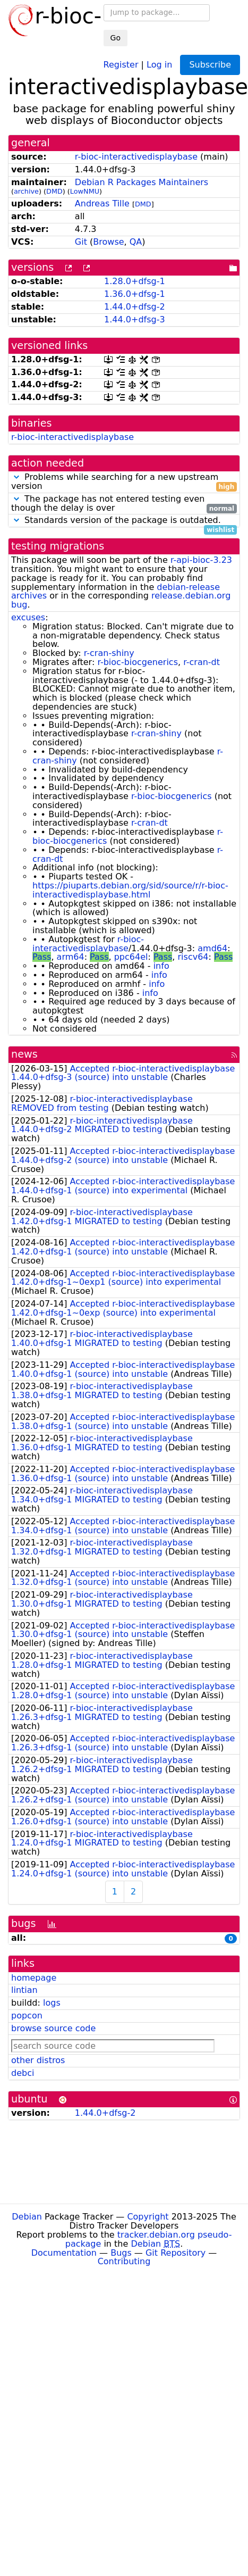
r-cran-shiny (109, 653)
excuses (28, 617)
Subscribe (210, 65)
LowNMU (84, 191)
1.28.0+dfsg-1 (134, 281)
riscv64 (193, 957)
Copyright (147, 2217)
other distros (38, 2060)
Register (121, 64)
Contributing (124, 2261)
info (161, 966)
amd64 (212, 948)
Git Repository (176, 2253)
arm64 (70, 957)
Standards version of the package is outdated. (124, 520)
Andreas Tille (102, 203)
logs (52, 2003)
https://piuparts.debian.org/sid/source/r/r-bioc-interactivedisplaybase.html (130, 890)
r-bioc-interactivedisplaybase (136, 157)
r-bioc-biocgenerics (137, 662)
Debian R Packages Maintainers (141, 182)
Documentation (64, 2253)
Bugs (121, 2253)
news (24, 1054)
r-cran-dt (201, 662)
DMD (54, 191)
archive (26, 191)
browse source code (53, 2028)
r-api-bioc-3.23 (201, 560)
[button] (16, 477)
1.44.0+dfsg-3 (134, 319)
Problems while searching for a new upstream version (124, 482)
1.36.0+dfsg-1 (134, 294)
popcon (26, 2015)
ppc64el (131, 957)
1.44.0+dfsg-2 (134, 307)
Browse (108, 242)
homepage (33, 1978)
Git (81, 242)
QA (136, 242)
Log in (159, 64)
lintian (24, 1990)
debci (22, 2073)
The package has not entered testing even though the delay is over (124, 504)
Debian (27, 2217)
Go (115, 38)
